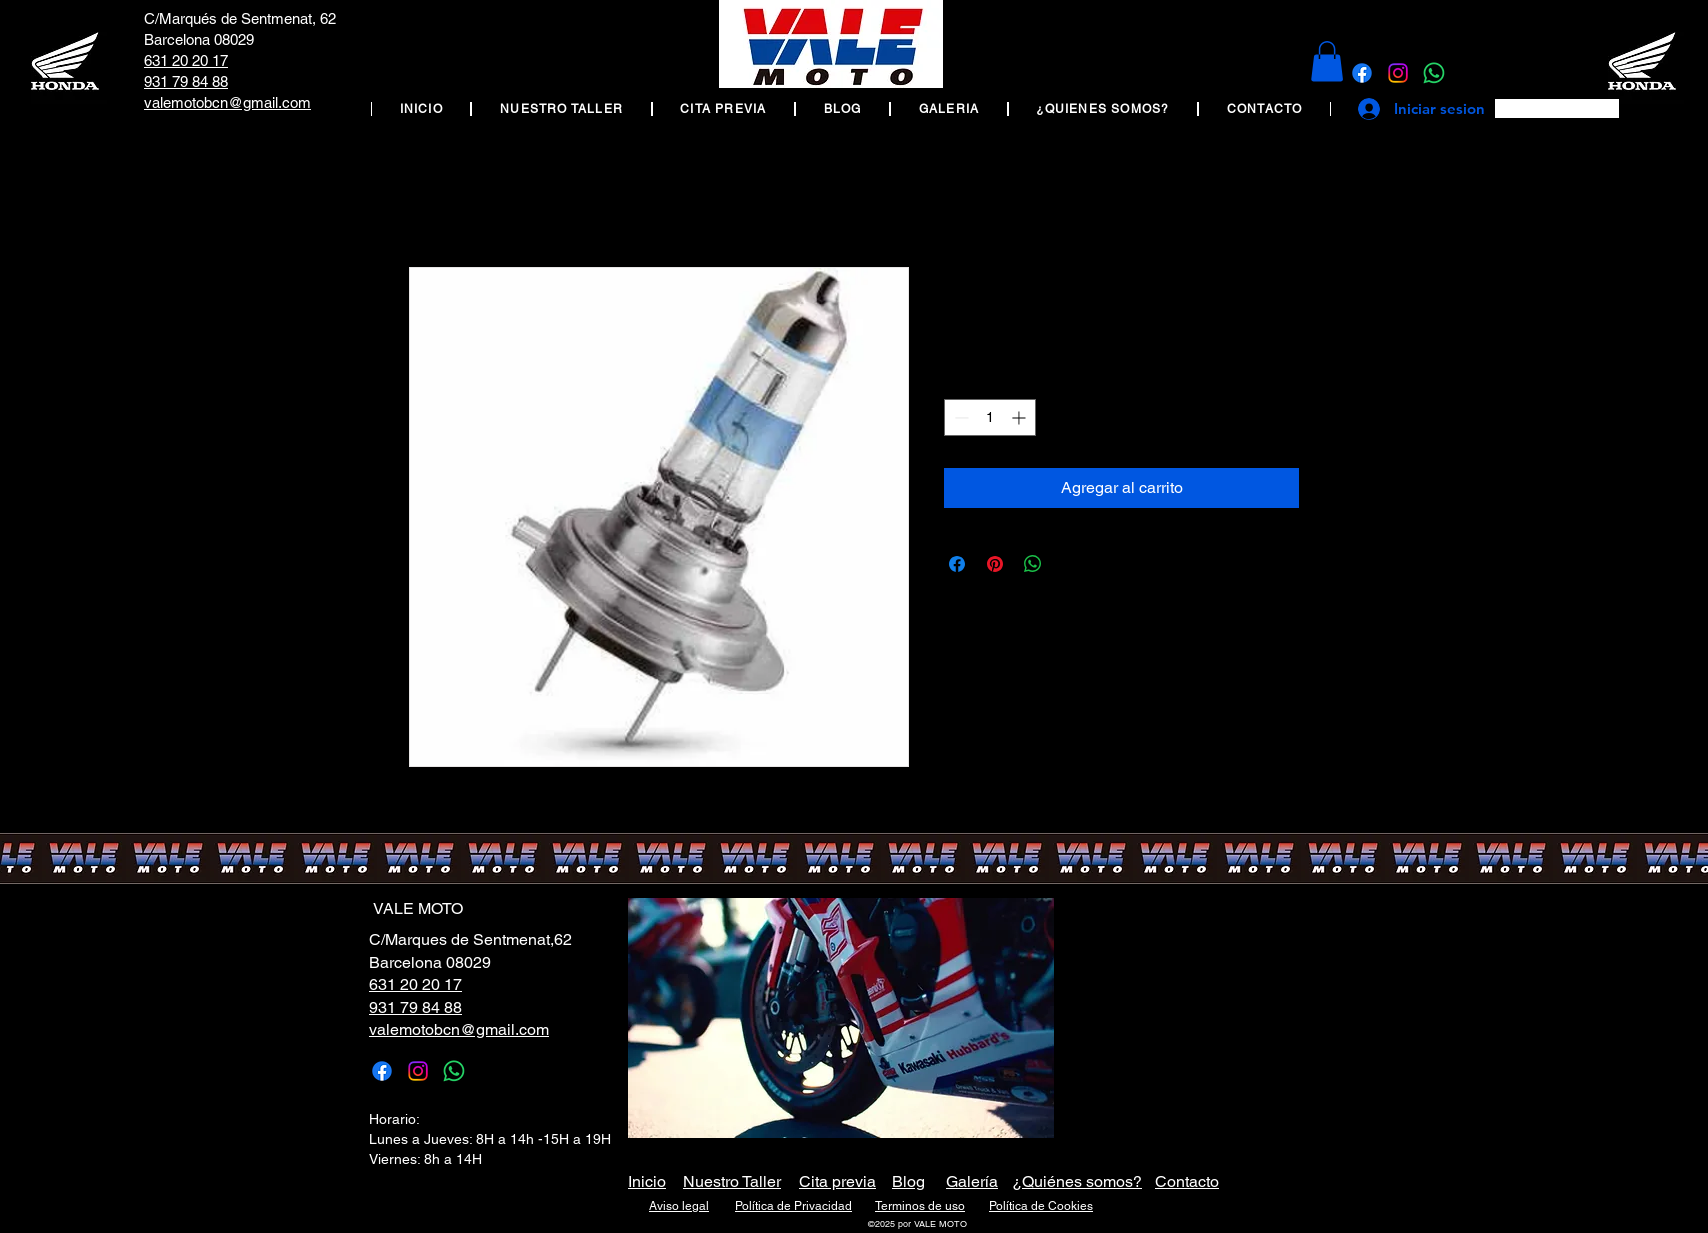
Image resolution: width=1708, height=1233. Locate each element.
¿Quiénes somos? (1077, 1181)
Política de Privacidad (793, 1206)
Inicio (647, 1181)
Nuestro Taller (732, 1181)
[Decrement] (959, 417)
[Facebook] (1362, 73)
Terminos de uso (920, 1206)
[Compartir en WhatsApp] (1033, 564)
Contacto (1187, 1181)
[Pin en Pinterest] (995, 564)
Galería (972, 1181)
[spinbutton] (990, 417)
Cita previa (837, 1181)
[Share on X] (1071, 564)
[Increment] (1020, 417)
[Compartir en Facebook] (957, 564)
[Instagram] (1398, 73)
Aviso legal (679, 1206)
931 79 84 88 (186, 81)
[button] (1327, 61)
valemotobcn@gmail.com (227, 102)
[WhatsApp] (1434, 73)
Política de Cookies (1041, 1206)
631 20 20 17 (186, 60)
